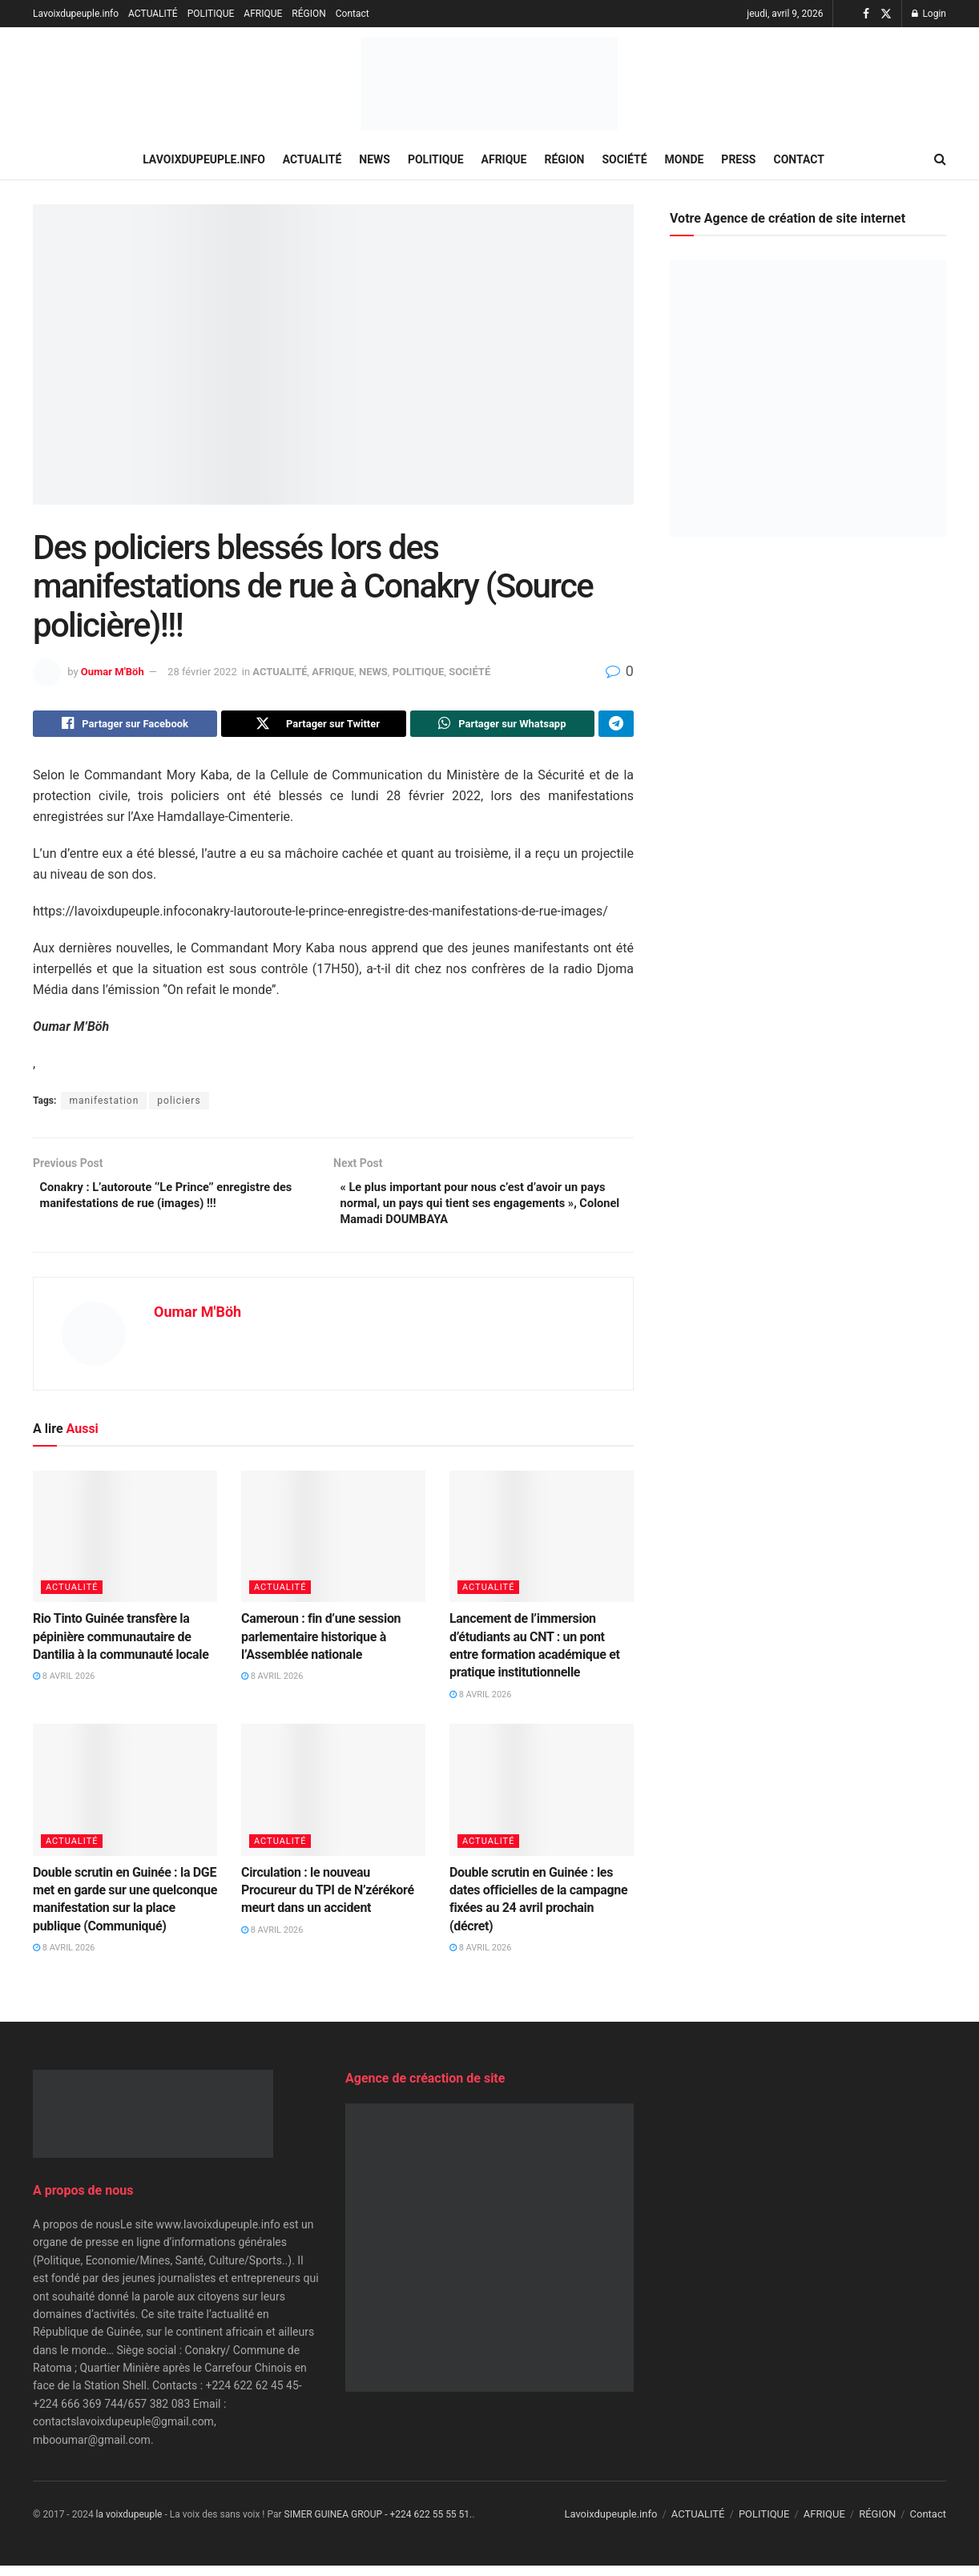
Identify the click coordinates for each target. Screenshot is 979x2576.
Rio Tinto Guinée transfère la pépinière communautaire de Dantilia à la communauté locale (121, 1646)
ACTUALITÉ (153, 13)
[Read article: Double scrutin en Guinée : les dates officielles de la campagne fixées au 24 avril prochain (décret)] (541, 1800)
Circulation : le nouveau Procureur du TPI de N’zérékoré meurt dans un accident (327, 1900)
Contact (352, 13)
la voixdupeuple (129, 2524)
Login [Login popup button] (929, 13)
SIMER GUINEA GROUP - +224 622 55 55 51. (378, 2524)
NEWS (374, 159)
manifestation (104, 1104)
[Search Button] (940, 159)
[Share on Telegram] (616, 725)
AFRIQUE (263, 13)
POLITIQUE (211, 13)
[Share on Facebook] (125, 725)
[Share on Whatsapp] (502, 725)
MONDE (684, 159)
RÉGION (308, 13)
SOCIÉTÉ (624, 159)
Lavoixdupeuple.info (76, 13)
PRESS (738, 159)
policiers (178, 1104)
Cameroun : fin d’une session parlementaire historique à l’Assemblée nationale (321, 1646)
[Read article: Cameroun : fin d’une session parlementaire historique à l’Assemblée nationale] (333, 1546)
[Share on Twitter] (313, 725)
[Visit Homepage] (489, 84)
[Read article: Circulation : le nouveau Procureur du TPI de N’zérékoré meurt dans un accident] (333, 1800)
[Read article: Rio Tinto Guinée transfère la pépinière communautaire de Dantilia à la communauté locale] (125, 1546)
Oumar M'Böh (112, 672)
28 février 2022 (202, 672)
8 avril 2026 (64, 1686)
